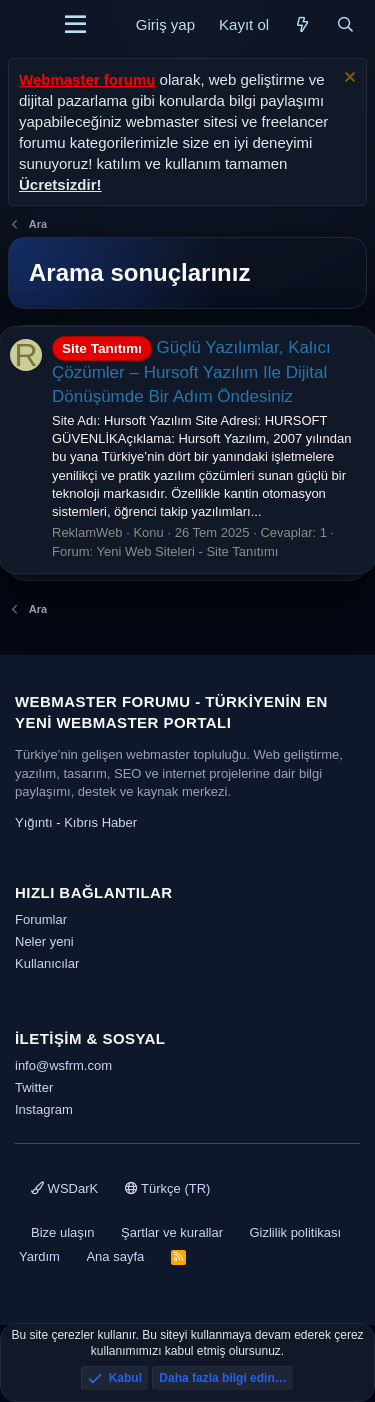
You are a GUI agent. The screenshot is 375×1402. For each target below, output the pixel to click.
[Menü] (75, 25)
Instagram (44, 1109)
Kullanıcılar (47, 963)
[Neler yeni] (302, 24)
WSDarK (64, 1188)
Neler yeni (44, 941)
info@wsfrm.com (63, 1065)
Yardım (39, 1256)
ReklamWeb (87, 532)
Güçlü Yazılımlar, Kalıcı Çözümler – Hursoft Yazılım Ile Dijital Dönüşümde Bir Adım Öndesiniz (191, 372)
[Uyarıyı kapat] (347, 79)
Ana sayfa (115, 1256)
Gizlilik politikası (295, 1232)
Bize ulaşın (63, 1232)
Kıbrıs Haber (100, 822)
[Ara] (345, 24)
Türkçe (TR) (168, 1188)
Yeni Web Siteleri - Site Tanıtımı (188, 551)
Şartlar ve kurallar (172, 1232)
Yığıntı (34, 822)
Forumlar (41, 919)
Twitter (34, 1087)
